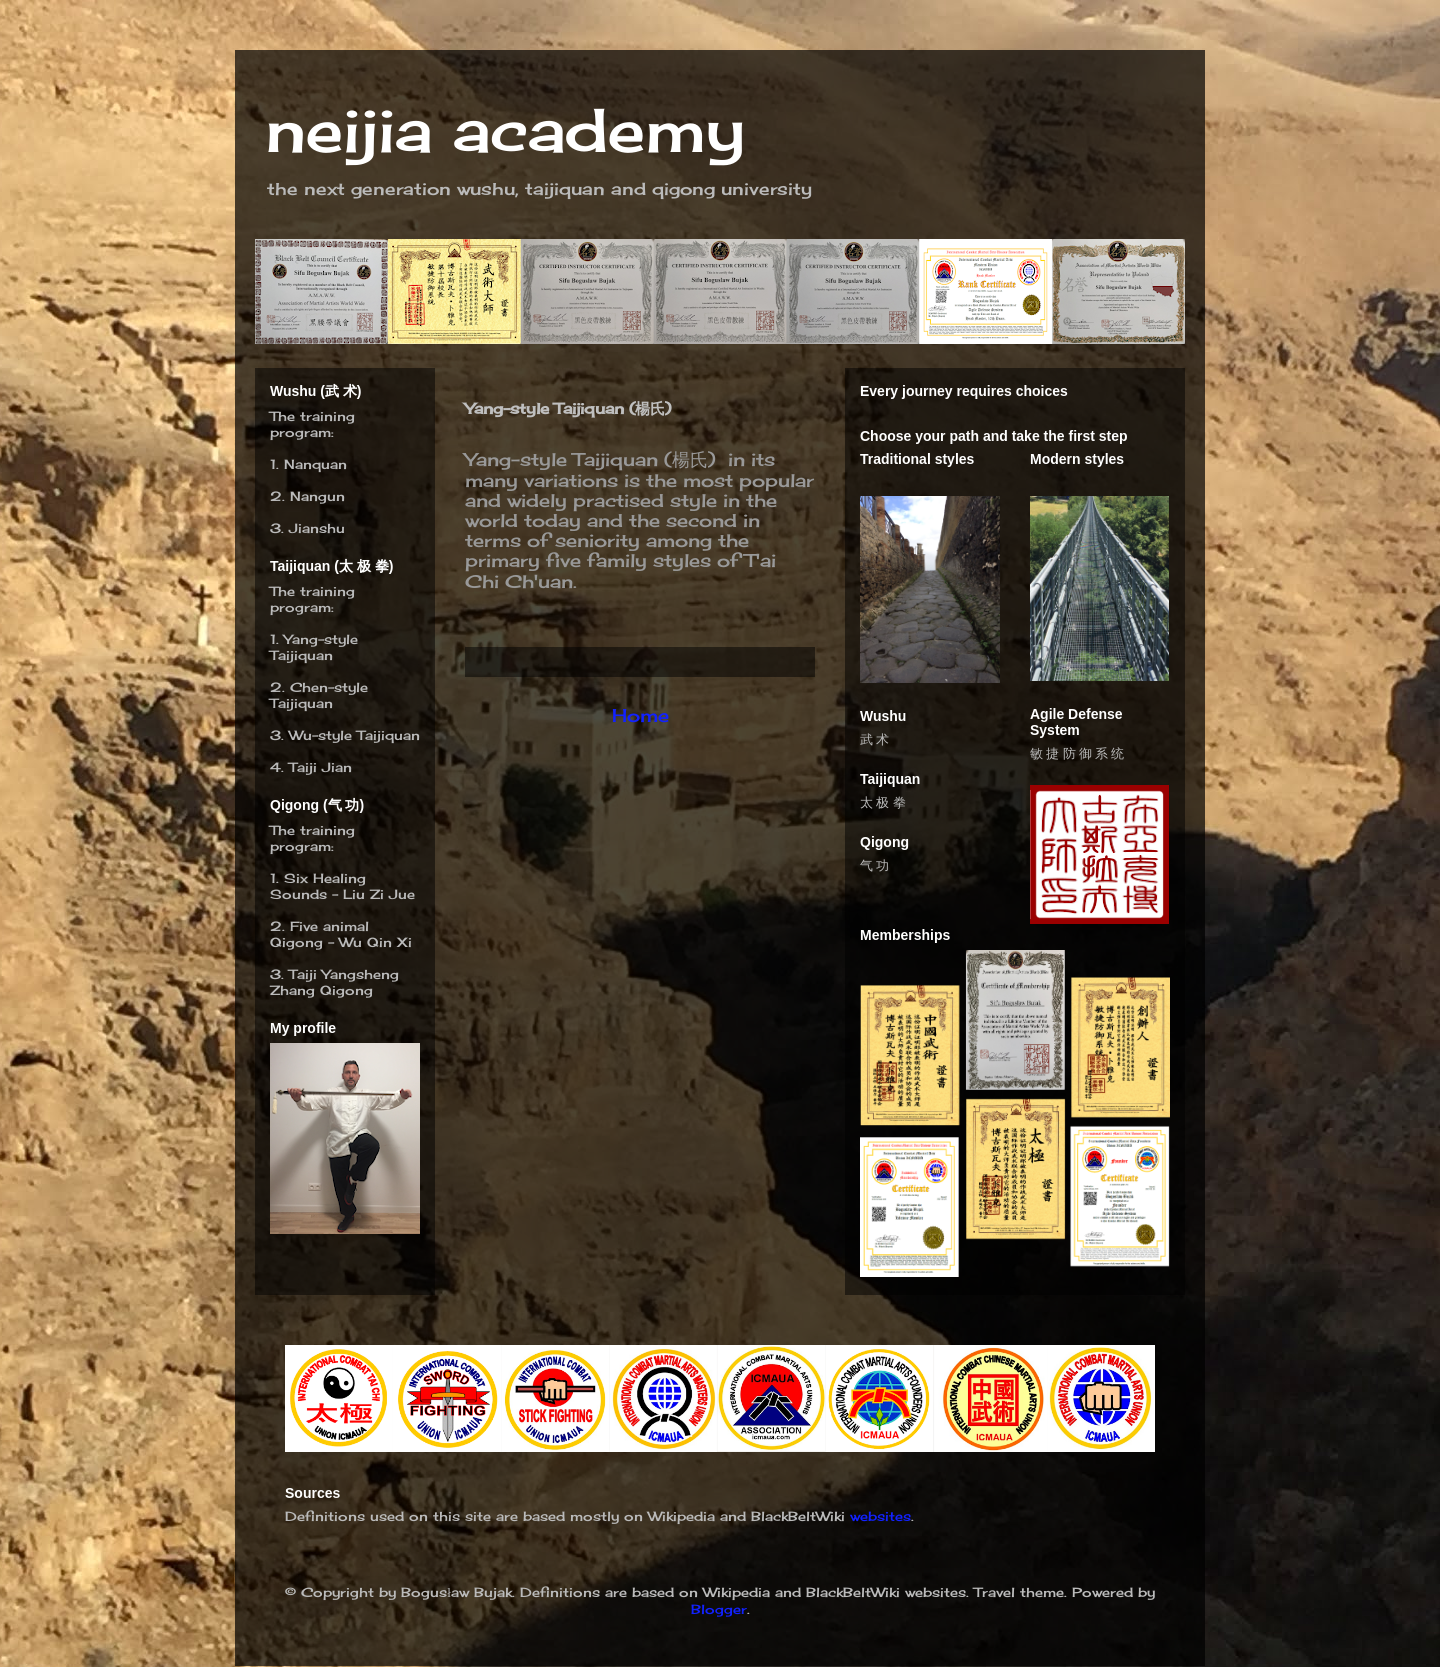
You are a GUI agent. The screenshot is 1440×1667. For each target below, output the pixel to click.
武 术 (874, 739)
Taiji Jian (320, 767)
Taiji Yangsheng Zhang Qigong (334, 982)
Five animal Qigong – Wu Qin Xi (341, 934)
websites (880, 1516)
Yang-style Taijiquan (314, 647)
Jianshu (317, 528)
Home (640, 715)
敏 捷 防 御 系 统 (1077, 753)
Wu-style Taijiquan (354, 735)
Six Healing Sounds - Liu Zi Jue (342, 886)
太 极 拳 (883, 802)
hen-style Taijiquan (319, 695)
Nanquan (315, 464)
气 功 (874, 865)
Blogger (719, 1609)
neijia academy (505, 129)
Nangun (317, 496)
